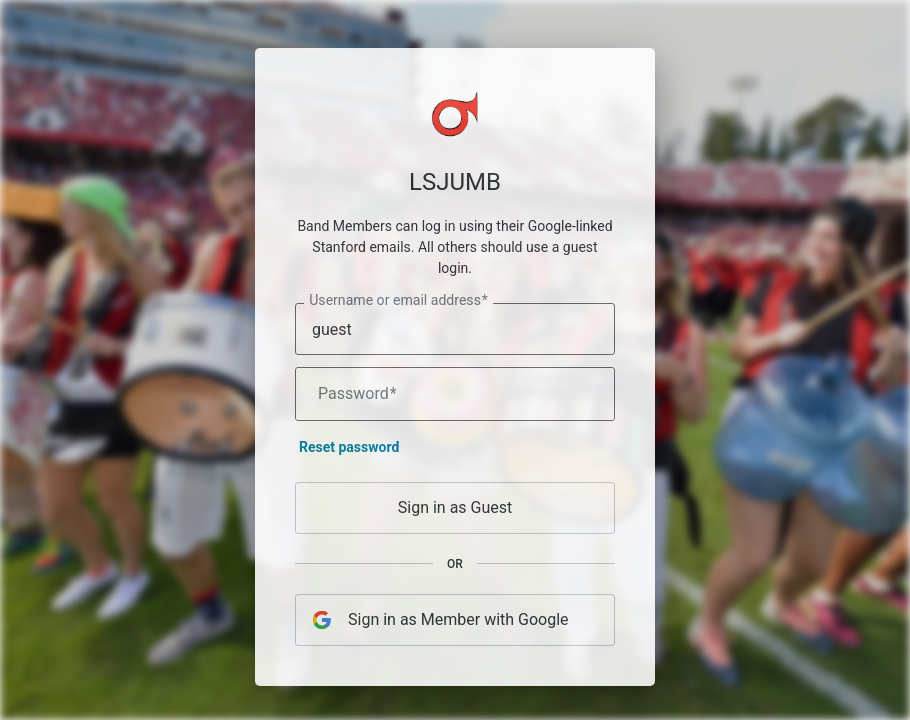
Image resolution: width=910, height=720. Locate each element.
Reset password (349, 452)
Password (357, 399)
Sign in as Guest (455, 512)
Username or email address (398, 306)
